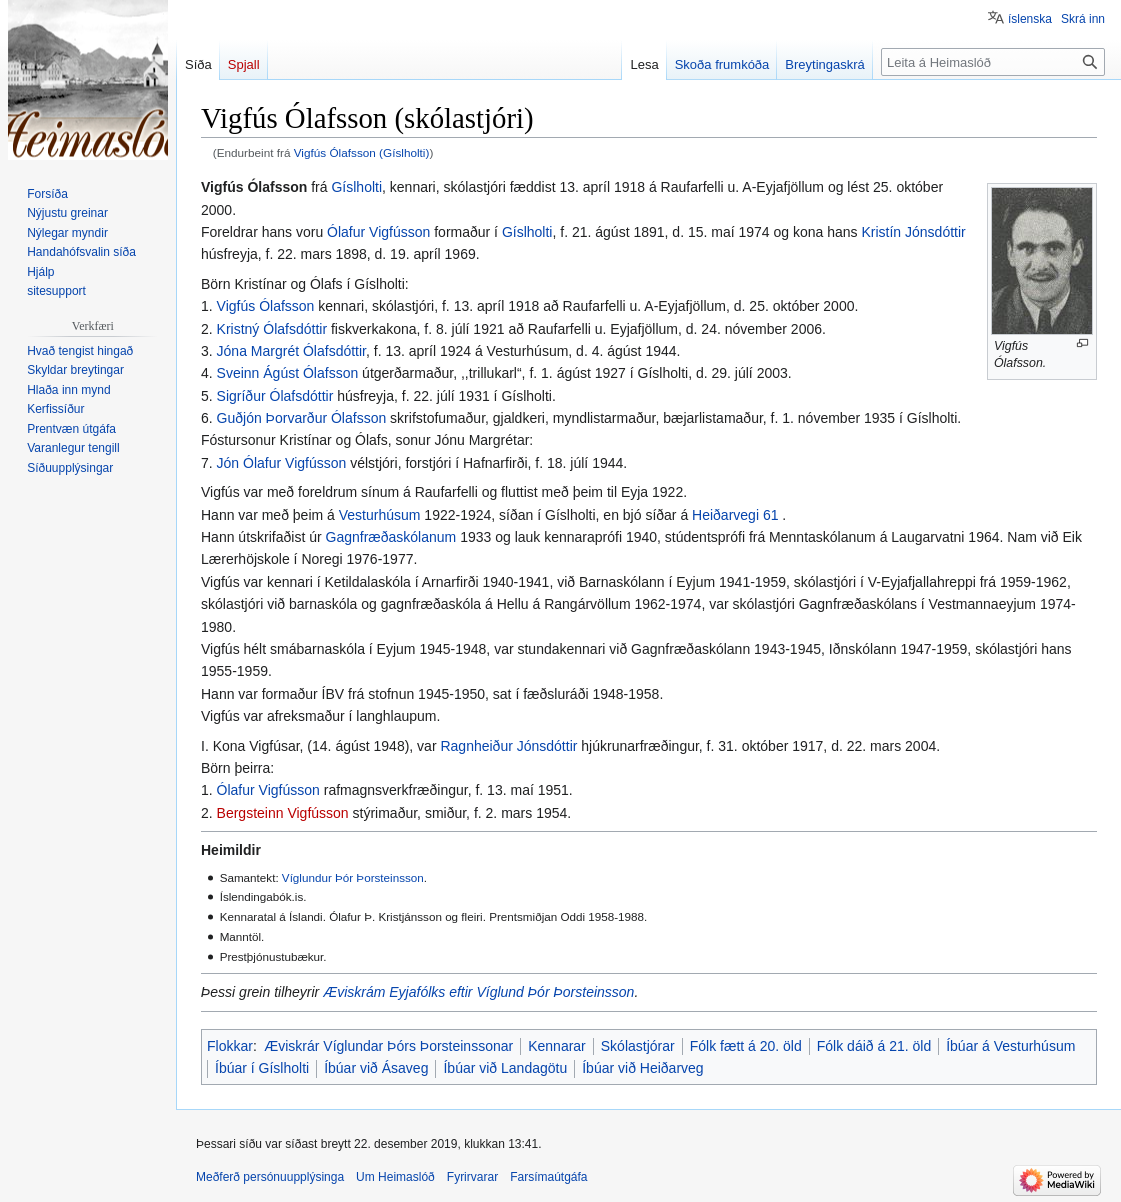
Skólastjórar (638, 1046)
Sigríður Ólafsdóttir (275, 396)
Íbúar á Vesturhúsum (1010, 1046)
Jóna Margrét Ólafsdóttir (291, 351)
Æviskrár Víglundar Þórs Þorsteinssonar (388, 1046)
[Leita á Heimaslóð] (993, 62)
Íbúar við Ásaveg (376, 1068)
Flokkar (230, 1046)
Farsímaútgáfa (548, 1177)
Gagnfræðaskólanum (391, 537)
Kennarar (557, 1046)
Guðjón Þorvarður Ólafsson (302, 418)
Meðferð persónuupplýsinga (270, 1177)
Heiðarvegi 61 (735, 515)
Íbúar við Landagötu (505, 1068)
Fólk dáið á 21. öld (874, 1046)
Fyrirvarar (472, 1177)
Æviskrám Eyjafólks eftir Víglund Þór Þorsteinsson (478, 992)
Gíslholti (356, 187)
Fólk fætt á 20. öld (746, 1046)
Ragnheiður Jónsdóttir (508, 746)
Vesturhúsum (380, 515)
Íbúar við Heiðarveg (642, 1068)
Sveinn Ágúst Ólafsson (288, 373)
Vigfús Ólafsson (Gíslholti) (362, 152)
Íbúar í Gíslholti (262, 1068)
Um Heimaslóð (395, 1177)
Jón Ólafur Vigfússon (282, 463)
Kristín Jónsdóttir (913, 232)
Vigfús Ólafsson (266, 306)
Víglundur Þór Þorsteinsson (353, 877)
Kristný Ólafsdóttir (272, 329)
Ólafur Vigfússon (378, 232)
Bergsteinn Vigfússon (283, 813)
